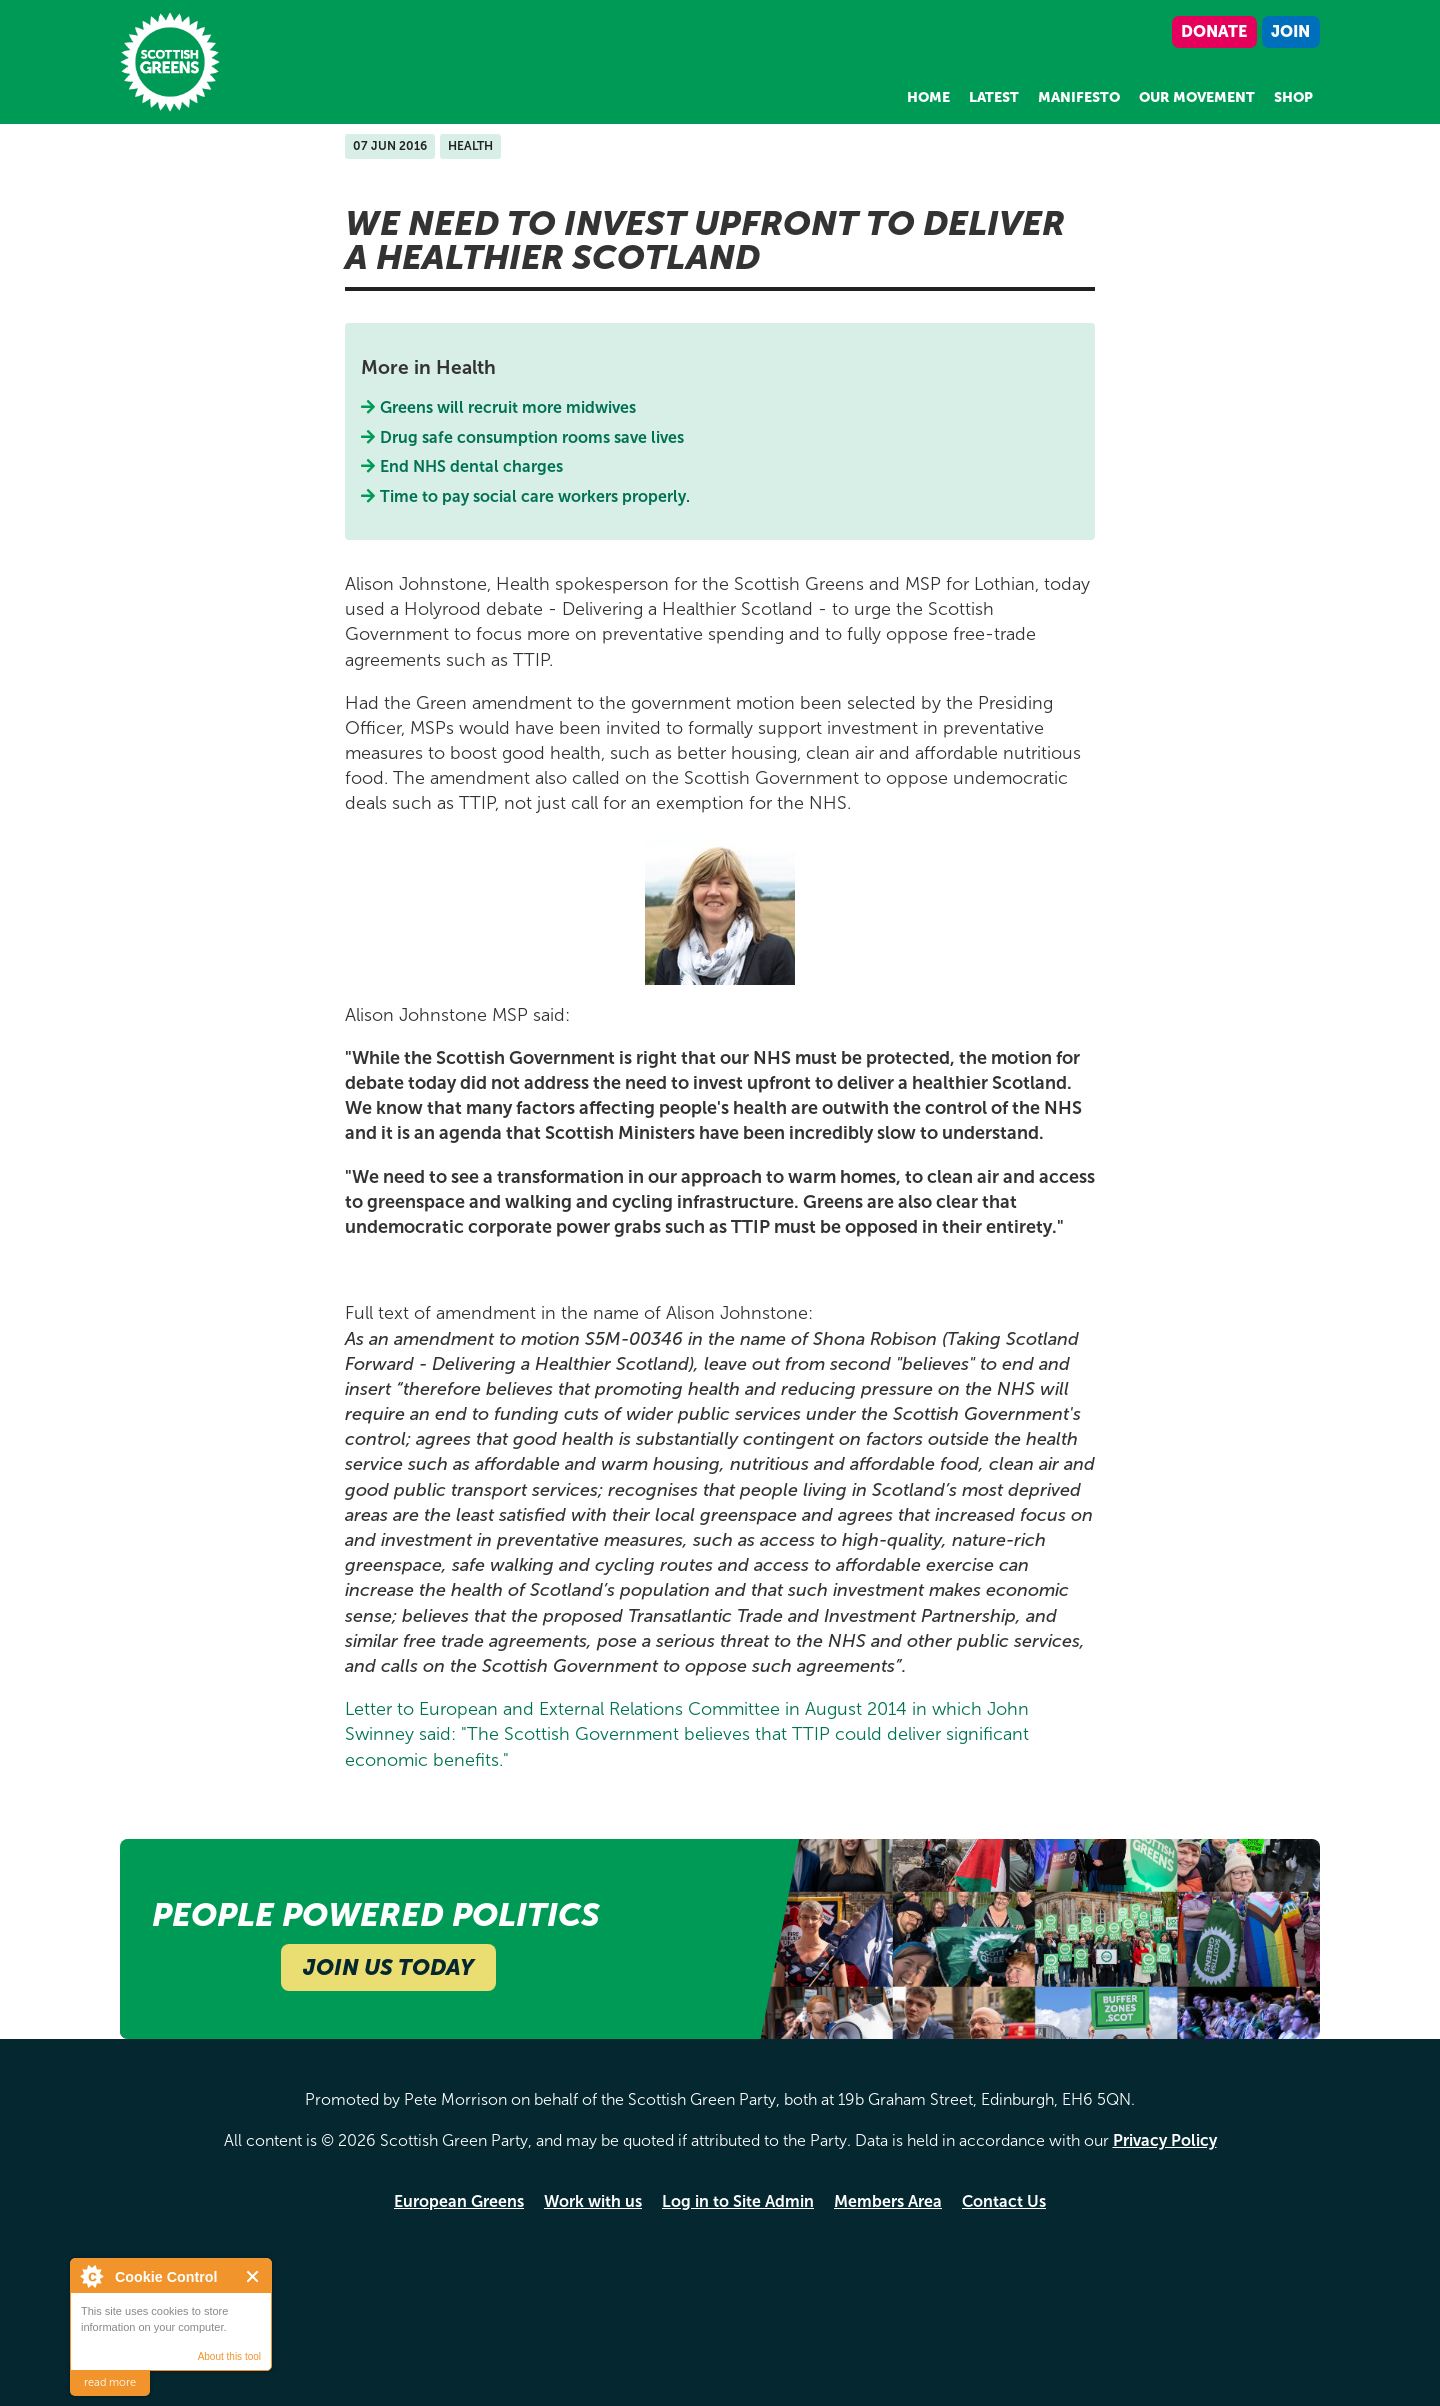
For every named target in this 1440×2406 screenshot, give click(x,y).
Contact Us (1004, 2201)
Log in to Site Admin (738, 2201)
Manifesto (1079, 97)
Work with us (593, 2201)
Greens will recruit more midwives (508, 407)
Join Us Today (388, 1967)
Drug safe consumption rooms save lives (532, 437)
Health (470, 146)
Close (253, 2276)
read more (110, 2382)
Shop (1293, 97)
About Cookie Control (91, 2276)
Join (1290, 31)
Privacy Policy (1165, 2140)
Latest (994, 97)
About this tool (229, 2356)
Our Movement (1197, 97)
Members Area (888, 2201)
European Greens (459, 2201)
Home (928, 97)
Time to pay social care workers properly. (535, 496)
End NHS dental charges (472, 466)
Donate (1214, 31)
